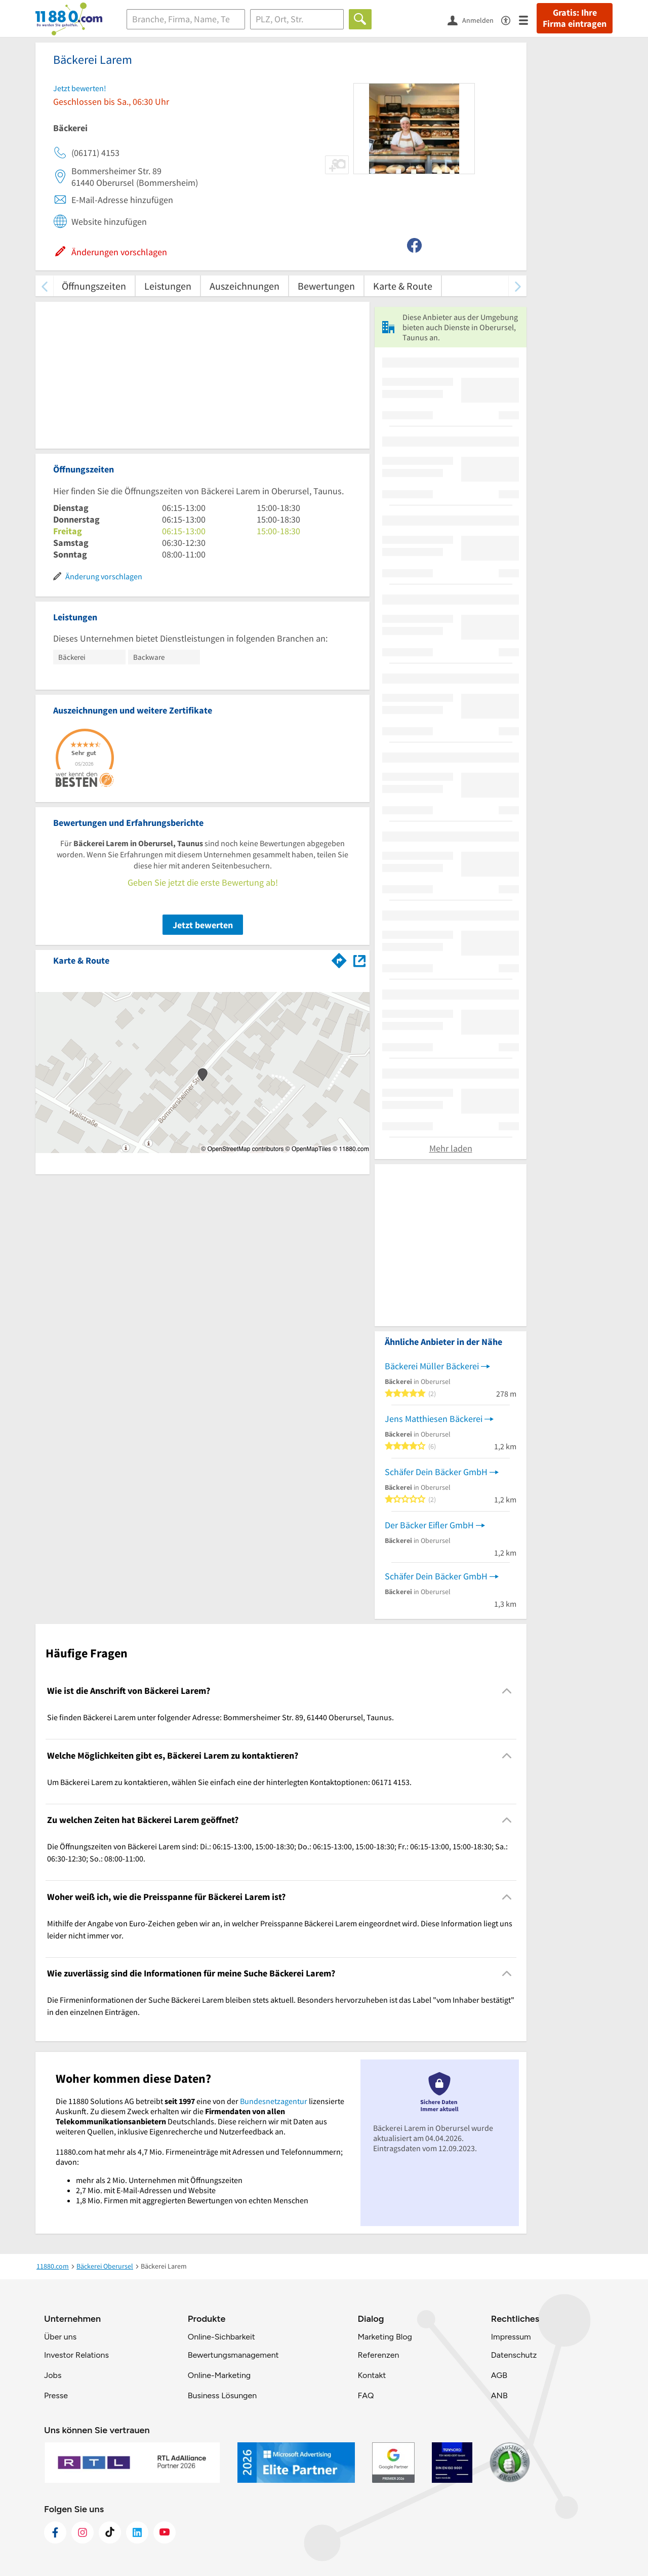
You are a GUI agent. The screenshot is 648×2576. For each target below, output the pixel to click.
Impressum (511, 2337)
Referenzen (378, 2355)
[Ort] (297, 19)
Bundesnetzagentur (273, 2101)
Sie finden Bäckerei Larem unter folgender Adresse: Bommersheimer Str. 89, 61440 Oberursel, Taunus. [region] (220, 1717)
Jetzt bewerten (203, 925)
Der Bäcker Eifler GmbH (429, 1525)
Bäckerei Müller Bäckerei (432, 1366)
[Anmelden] (474, 20)
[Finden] (360, 19)
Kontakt (371, 2375)
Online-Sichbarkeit (221, 2337)
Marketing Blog (384, 2337)
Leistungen (167, 286)
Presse (56, 2395)
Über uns (60, 2337)
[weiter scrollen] (517, 285)
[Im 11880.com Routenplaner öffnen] (339, 958)
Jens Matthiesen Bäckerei (433, 1418)
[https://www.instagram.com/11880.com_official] (82, 2532)
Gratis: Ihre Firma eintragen (574, 18)
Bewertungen (326, 286)
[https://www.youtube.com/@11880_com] (164, 2532)
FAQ (365, 2395)
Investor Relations (76, 2355)
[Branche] (186, 19)
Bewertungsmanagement (233, 2355)
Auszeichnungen (244, 286)
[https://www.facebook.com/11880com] (55, 2532)
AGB (499, 2375)
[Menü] (528, 19)
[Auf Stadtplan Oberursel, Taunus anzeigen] (359, 960)
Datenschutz (514, 2355)
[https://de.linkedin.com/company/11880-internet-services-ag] (137, 2532)
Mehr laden (450, 1148)
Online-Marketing (219, 2375)
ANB (499, 2395)
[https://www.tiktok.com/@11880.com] (110, 2532)
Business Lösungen (222, 2395)
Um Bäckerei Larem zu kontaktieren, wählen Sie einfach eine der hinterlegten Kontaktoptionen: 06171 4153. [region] (229, 1782)
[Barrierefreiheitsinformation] (510, 19)
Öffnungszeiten (94, 286)
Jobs (52, 2375)
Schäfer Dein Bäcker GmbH (436, 1472)
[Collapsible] (507, 1691)
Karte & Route (402, 286)
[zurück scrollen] (44, 285)
